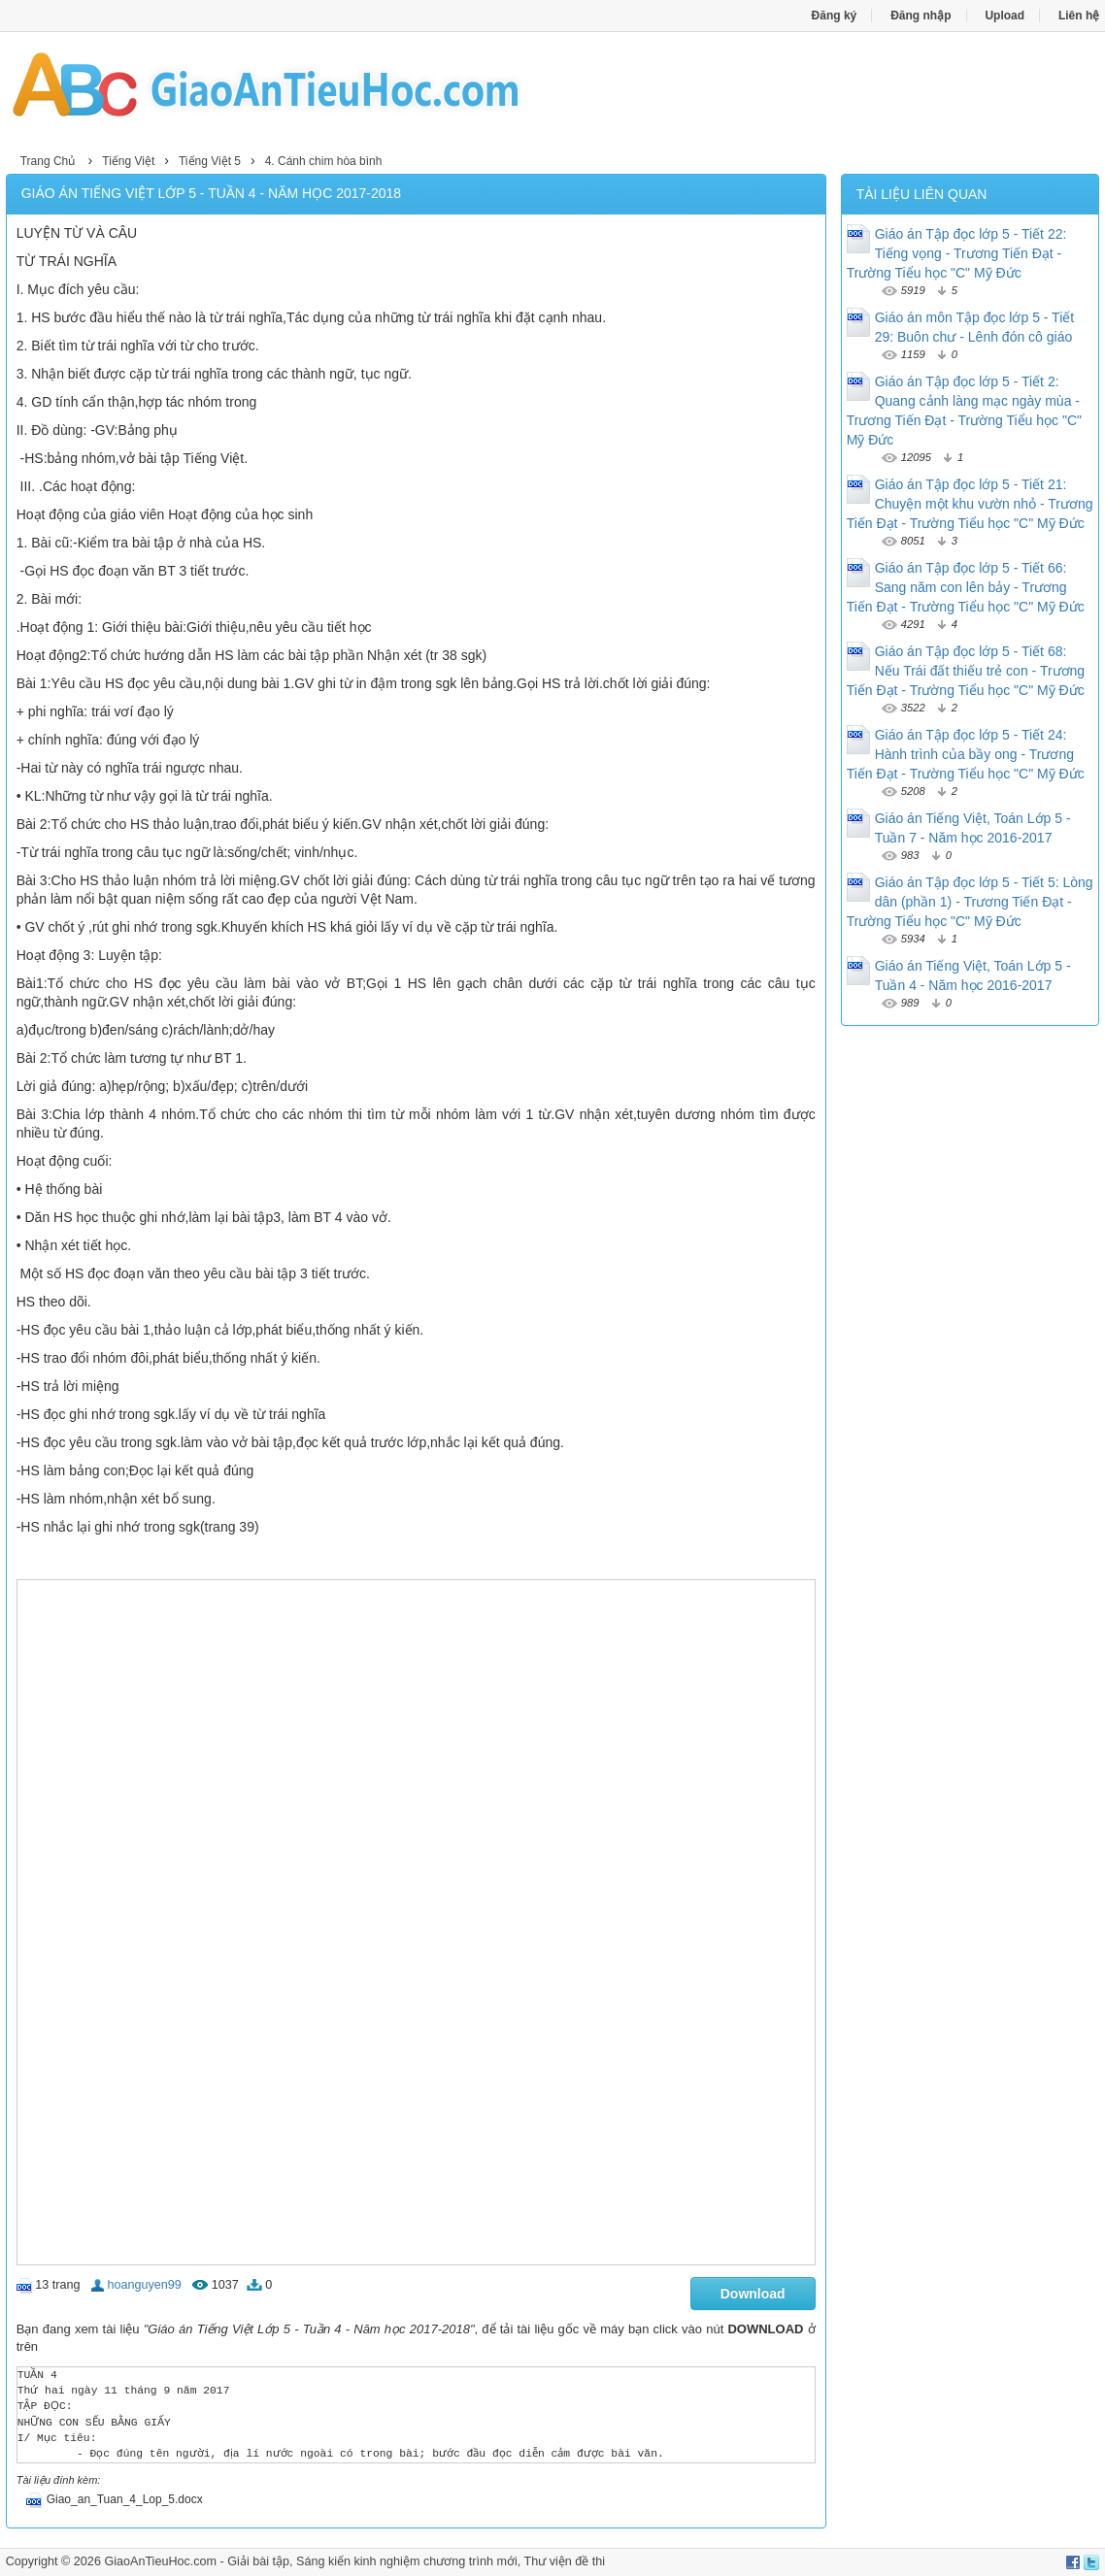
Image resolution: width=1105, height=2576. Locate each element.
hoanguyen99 (144, 2285)
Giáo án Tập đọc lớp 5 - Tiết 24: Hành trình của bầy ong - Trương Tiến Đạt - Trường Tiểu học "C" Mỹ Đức (966, 754)
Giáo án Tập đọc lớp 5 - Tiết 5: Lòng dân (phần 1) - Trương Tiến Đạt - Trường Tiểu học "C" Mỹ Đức (970, 902)
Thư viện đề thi (565, 2561)
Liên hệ (1078, 15)
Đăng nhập (920, 15)
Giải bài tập (258, 2561)
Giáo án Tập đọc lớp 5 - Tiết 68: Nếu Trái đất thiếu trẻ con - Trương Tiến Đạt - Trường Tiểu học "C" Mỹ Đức (966, 671)
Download (753, 2293)
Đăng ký (834, 15)
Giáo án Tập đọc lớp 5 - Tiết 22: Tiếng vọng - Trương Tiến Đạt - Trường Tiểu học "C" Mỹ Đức (957, 253)
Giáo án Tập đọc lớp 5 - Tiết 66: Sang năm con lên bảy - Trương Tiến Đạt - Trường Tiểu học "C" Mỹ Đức (966, 587)
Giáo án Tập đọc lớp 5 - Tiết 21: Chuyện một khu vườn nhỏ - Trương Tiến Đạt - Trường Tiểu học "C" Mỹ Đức (970, 504)
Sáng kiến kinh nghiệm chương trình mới (407, 2561)
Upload (1004, 15)
